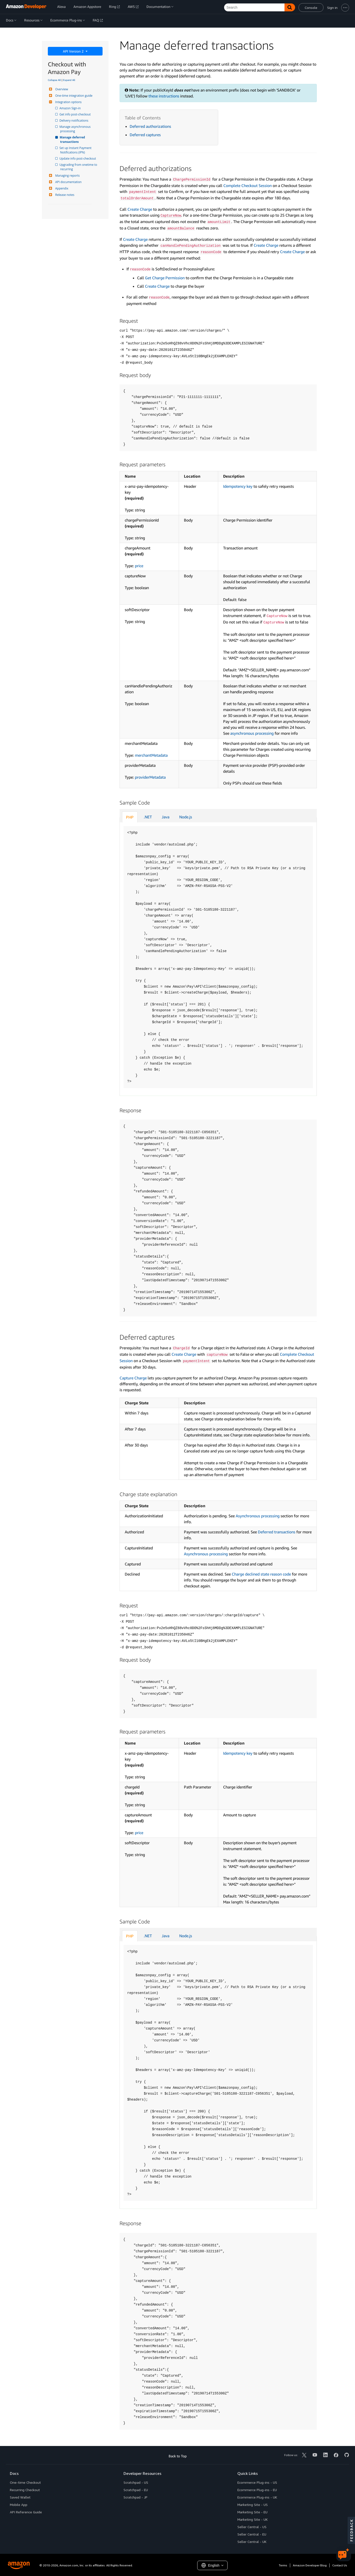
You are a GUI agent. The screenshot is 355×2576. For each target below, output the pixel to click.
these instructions (163, 96)
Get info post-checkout (75, 114)
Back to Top (178, 2456)
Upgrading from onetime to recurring (79, 167)
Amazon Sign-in (70, 108)
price (139, 565)
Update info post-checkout (78, 158)
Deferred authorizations (150, 126)
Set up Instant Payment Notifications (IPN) (76, 150)
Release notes (64, 195)
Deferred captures (145, 134)
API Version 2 (74, 51)
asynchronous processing (252, 733)
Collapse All (54, 79)
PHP (130, 817)
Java (165, 816)
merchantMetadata (151, 755)
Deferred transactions (276, 1531)
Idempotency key (237, 486)
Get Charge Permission (165, 277)
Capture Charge (133, 1377)
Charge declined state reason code (261, 1574)
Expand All (69, 79)
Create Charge (139, 209)
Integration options (68, 102)
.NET (148, 816)
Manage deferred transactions (73, 139)
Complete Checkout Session (247, 185)
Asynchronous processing (258, 1515)
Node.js (185, 816)
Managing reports (67, 175)
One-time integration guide (73, 96)
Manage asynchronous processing (75, 129)
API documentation (68, 182)
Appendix (61, 188)
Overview (61, 89)
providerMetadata (150, 777)
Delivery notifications (74, 120)
